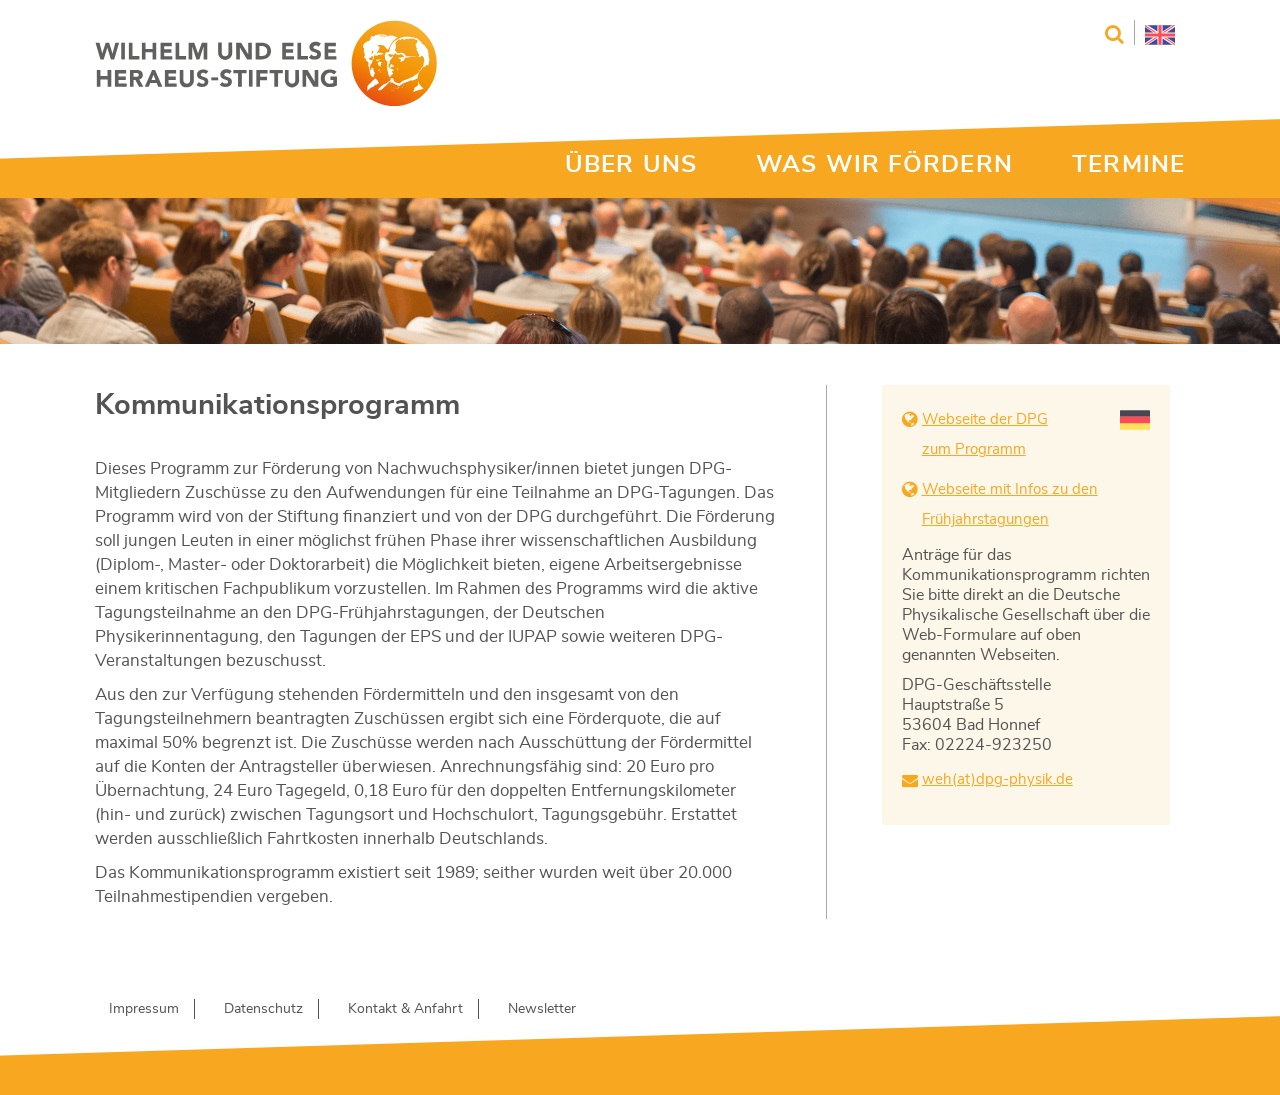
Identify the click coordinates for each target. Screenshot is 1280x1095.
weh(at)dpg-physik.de (997, 779)
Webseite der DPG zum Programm (985, 434)
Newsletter (542, 1009)
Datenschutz (263, 1009)
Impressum (144, 1009)
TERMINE (1128, 165)
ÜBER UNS (631, 165)
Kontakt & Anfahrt (405, 1009)
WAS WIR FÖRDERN (884, 165)
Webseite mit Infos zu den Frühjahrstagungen (1010, 504)
